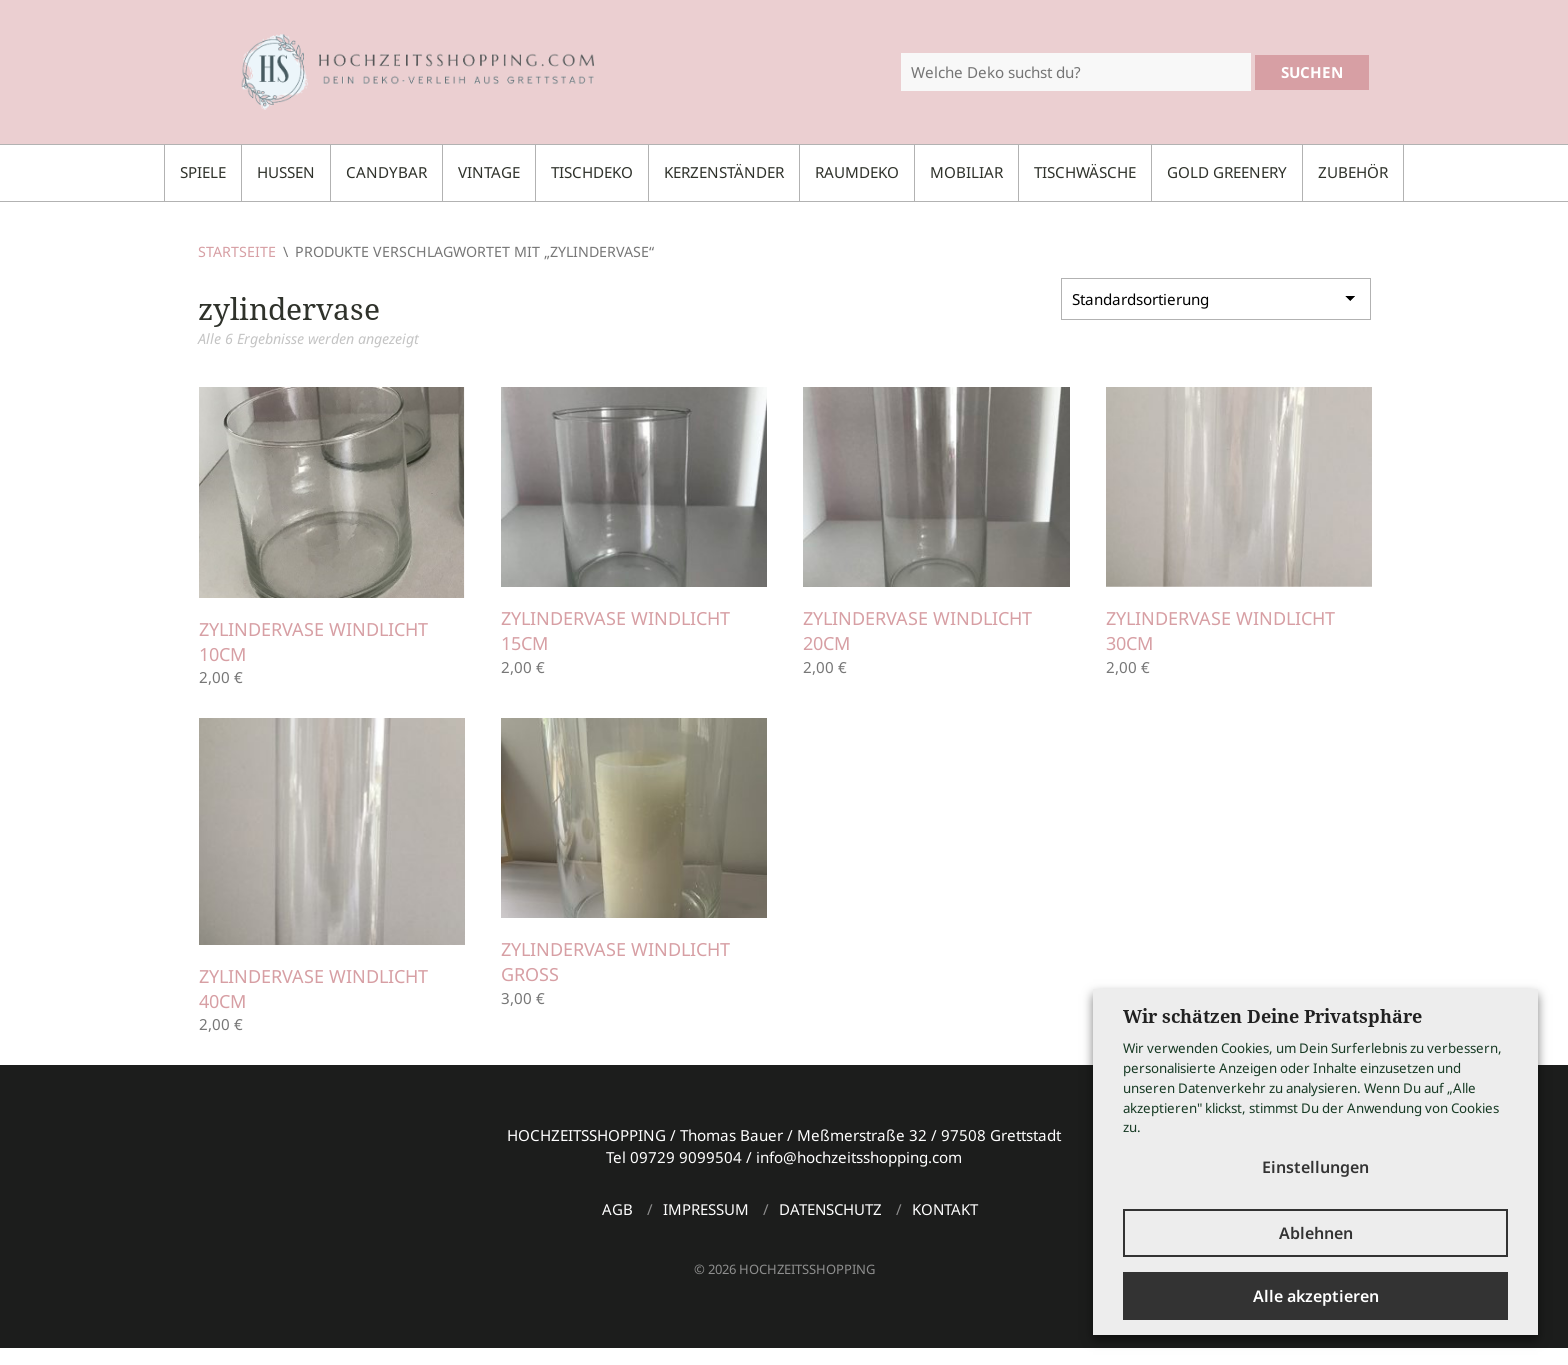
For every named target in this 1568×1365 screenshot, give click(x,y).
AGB (617, 1209)
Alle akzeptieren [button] (1316, 1296)
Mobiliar (966, 172)
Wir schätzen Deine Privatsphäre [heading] (1272, 1016)
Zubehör (1353, 172)
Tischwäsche (1085, 172)
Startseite (237, 251)
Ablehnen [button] (1316, 1233)
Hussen (286, 172)
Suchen (1312, 72)
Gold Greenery (1227, 172)
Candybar (386, 172)
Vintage (489, 172)
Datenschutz (830, 1209)
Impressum (706, 1209)
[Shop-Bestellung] (1216, 299)
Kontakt (945, 1209)
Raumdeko (857, 172)
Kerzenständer (724, 172)
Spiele (203, 172)
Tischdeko (592, 172)
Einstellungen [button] (1315, 1167)
